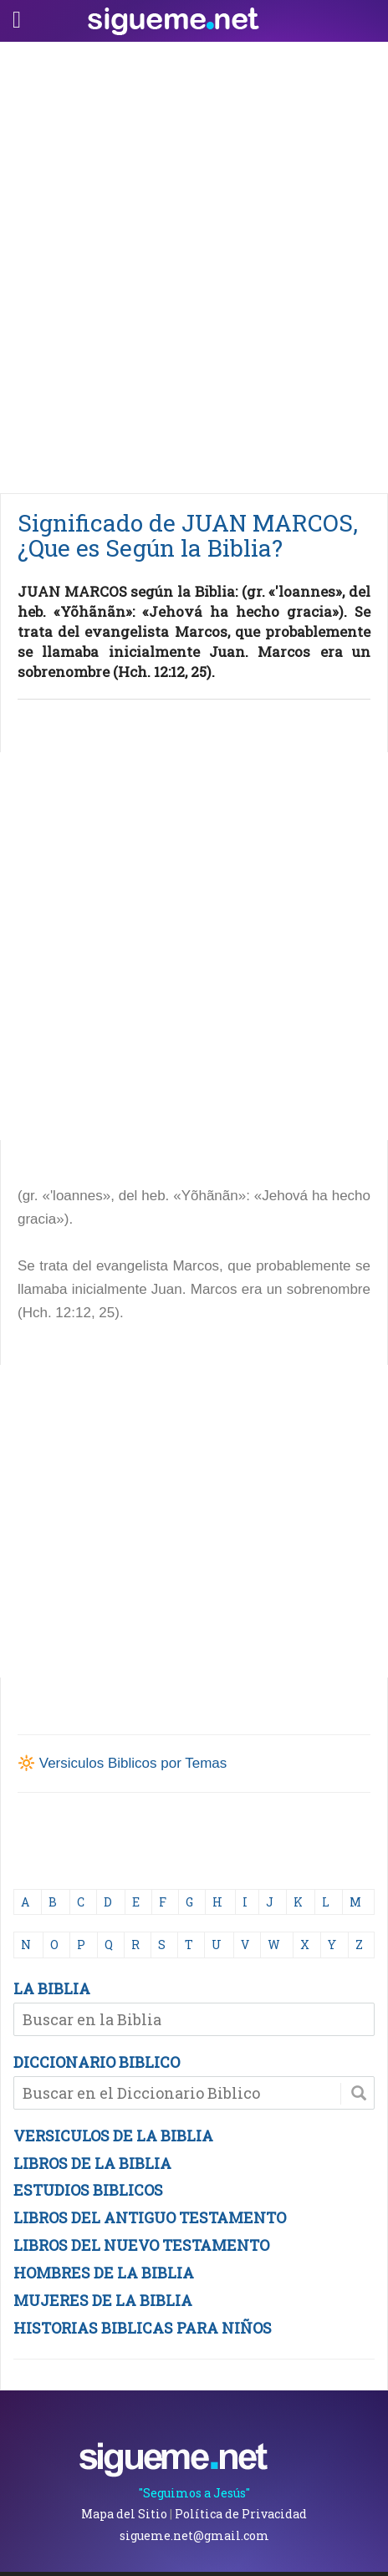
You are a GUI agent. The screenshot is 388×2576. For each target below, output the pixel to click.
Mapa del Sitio (124, 2514)
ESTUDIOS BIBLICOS (88, 2190)
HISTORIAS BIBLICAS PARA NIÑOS (142, 2328)
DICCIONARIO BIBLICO (96, 2062)
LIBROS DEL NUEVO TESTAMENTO (141, 2245)
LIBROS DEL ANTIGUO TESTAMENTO (149, 2217)
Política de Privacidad (241, 2514)
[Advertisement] (194, 263)
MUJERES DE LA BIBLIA (102, 2300)
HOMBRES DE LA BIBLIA (103, 2273)
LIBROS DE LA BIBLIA (92, 2163)
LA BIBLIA (51, 1988)
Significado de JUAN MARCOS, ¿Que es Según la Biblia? (188, 535)
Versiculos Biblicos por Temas (133, 1763)
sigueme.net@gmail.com (194, 2535)
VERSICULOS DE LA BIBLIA (113, 2135)
